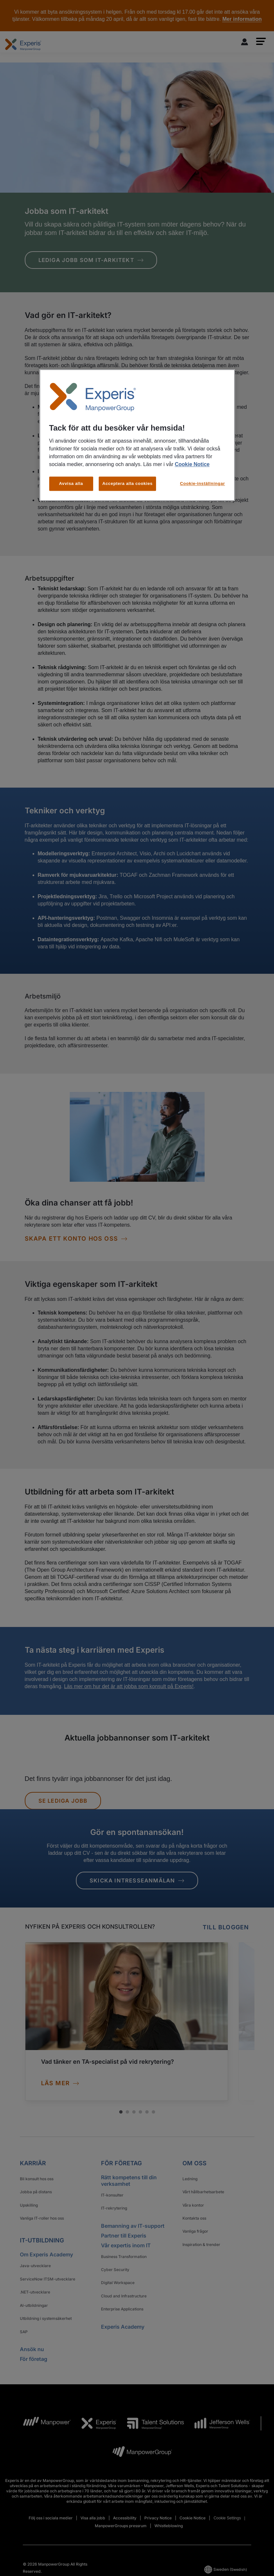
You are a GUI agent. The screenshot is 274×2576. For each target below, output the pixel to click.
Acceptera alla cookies (127, 483)
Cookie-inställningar (202, 483)
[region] (137, 435)
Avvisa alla (71, 483)
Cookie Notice (192, 464)
